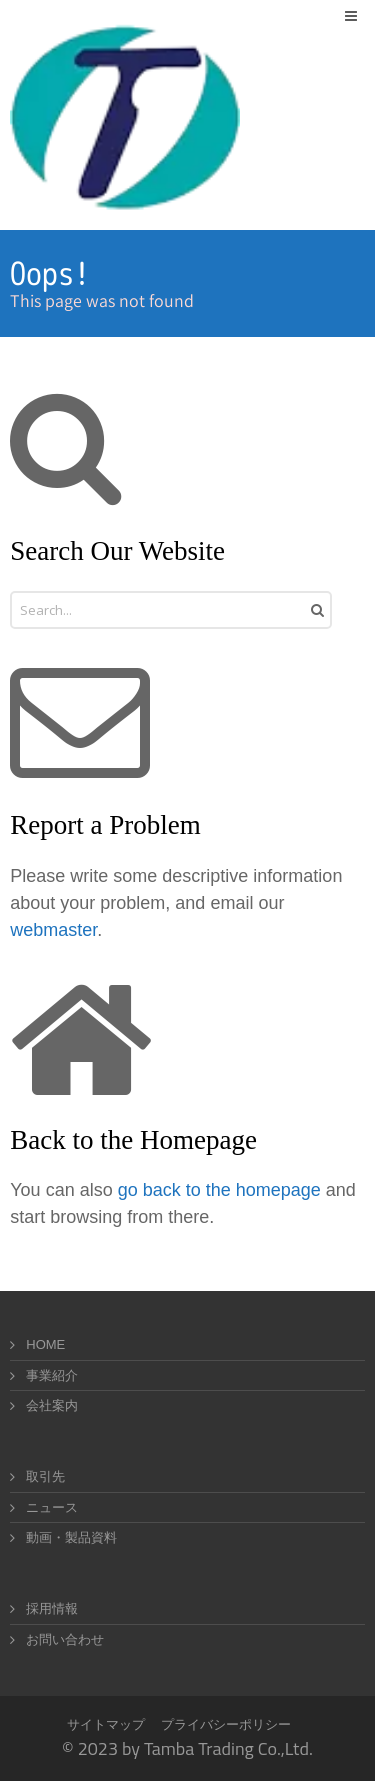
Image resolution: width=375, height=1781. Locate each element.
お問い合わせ (65, 1639)
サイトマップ (106, 1724)
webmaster (53, 930)
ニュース (52, 1507)
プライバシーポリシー (226, 1724)
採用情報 (52, 1608)
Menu (364, 15)
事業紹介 (52, 1375)
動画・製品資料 (71, 1537)
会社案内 (52, 1405)
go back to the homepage (219, 1190)
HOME (45, 1344)
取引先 (45, 1476)
